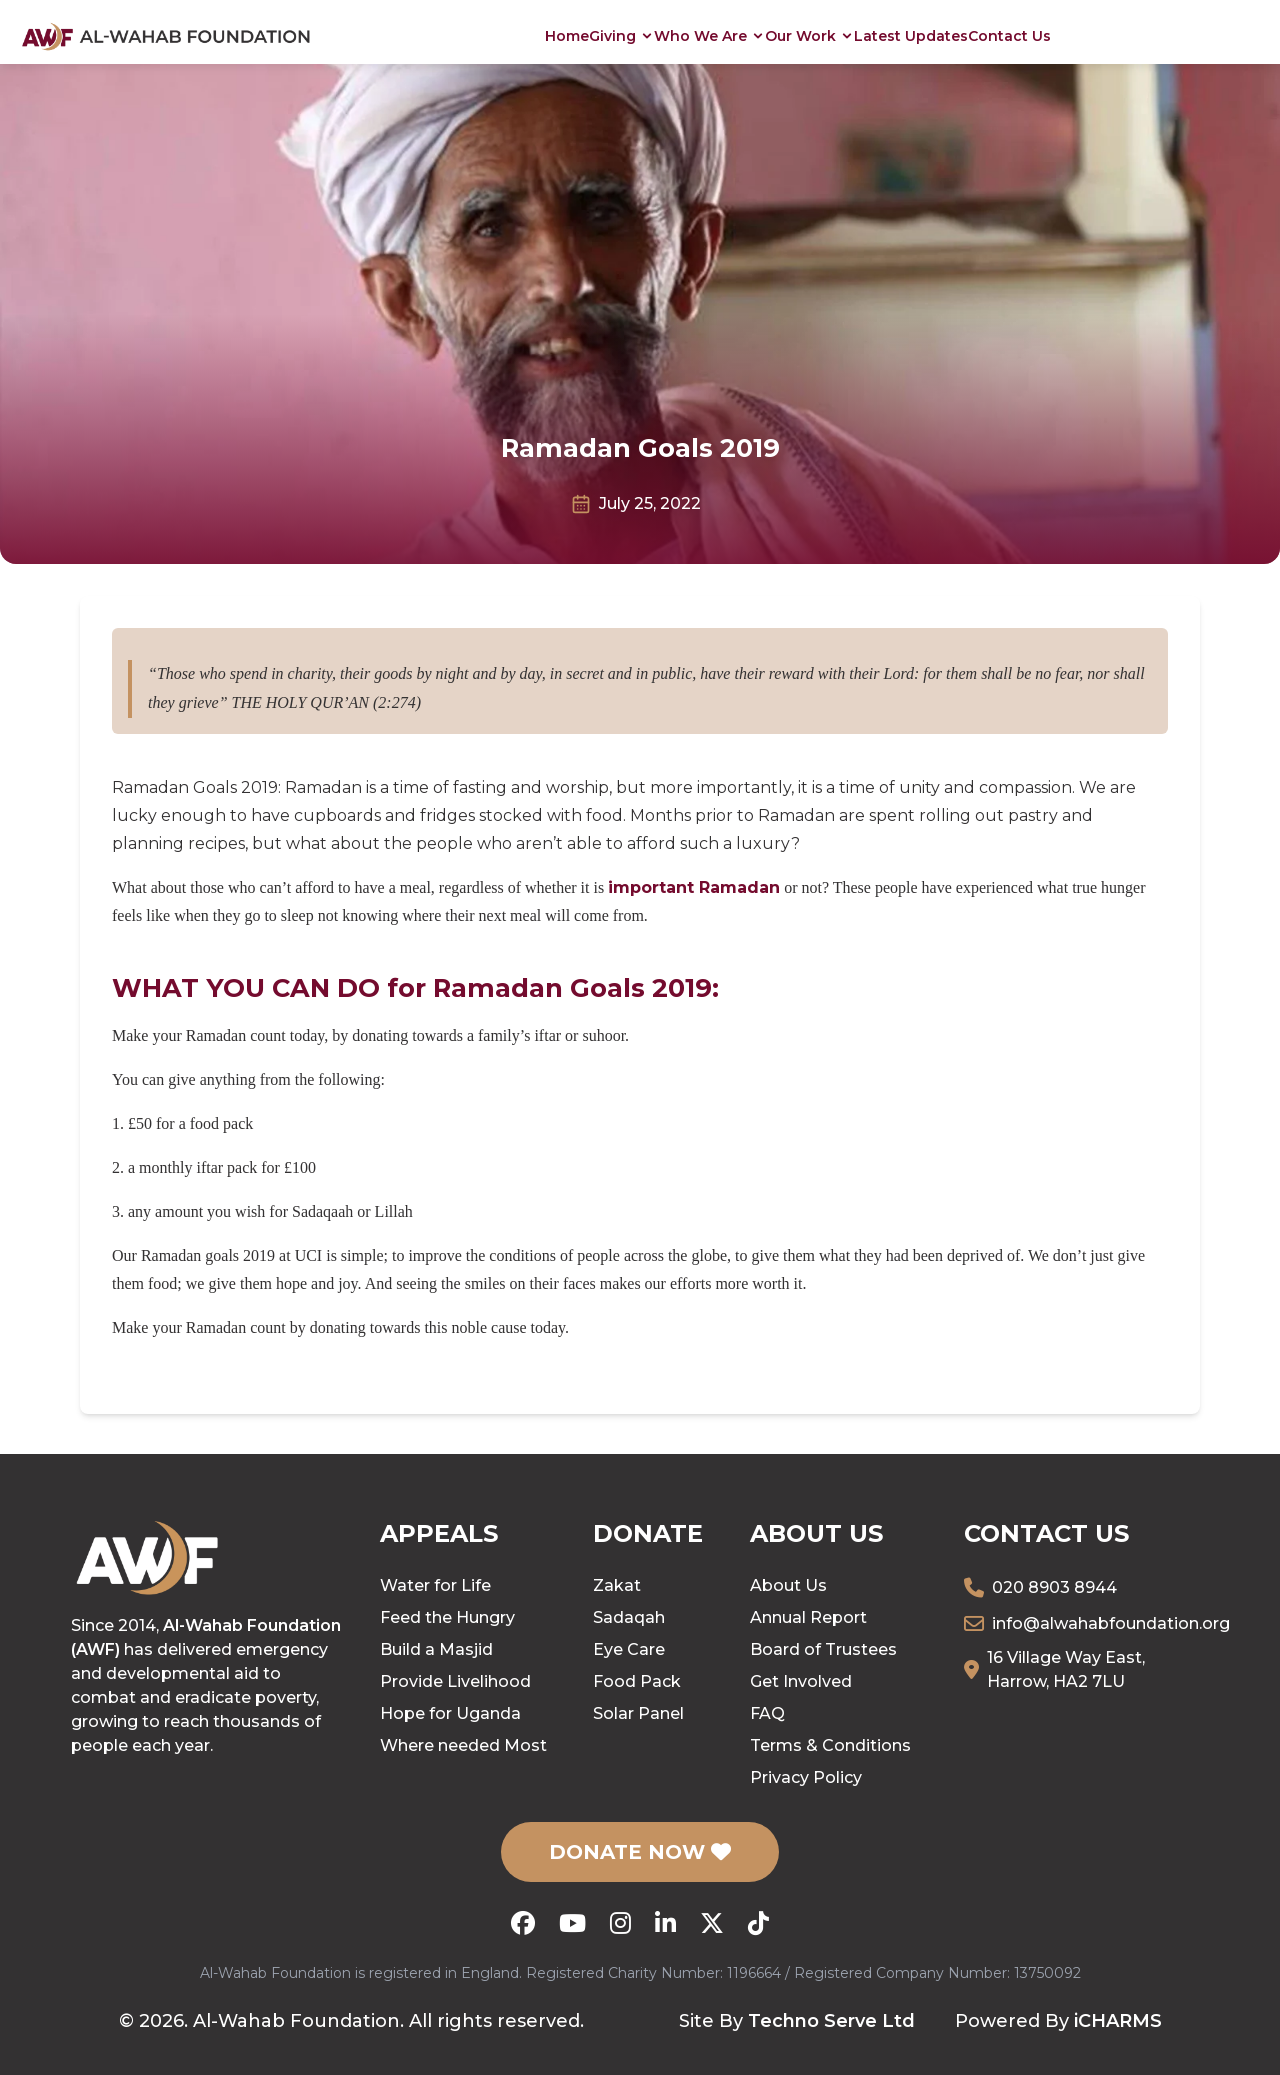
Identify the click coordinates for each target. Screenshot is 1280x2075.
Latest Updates (911, 36)
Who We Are (709, 36)
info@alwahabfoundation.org (1111, 1623)
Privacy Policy (806, 1777)
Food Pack (637, 1681)
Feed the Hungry (447, 1617)
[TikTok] (758, 1922)
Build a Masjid (436, 1649)
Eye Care (629, 1649)
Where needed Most (463, 1745)
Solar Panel (638, 1713)
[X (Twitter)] (712, 1922)
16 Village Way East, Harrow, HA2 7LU (1066, 1669)
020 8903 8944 (1054, 1587)
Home (567, 36)
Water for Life (435, 1585)
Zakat (617, 1585)
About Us (788, 1585)
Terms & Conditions (830, 1745)
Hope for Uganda (450, 1713)
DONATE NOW (640, 1852)
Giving (621, 36)
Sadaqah (629, 1617)
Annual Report (808, 1617)
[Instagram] (620, 1922)
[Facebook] (523, 1922)
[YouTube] (572, 1922)
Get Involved (801, 1681)
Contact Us (1009, 36)
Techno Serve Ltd (831, 2021)
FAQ (767, 1713)
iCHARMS (1118, 2021)
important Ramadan (694, 887)
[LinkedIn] (665, 1922)
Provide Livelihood (455, 1681)
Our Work (809, 36)
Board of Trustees (823, 1649)
